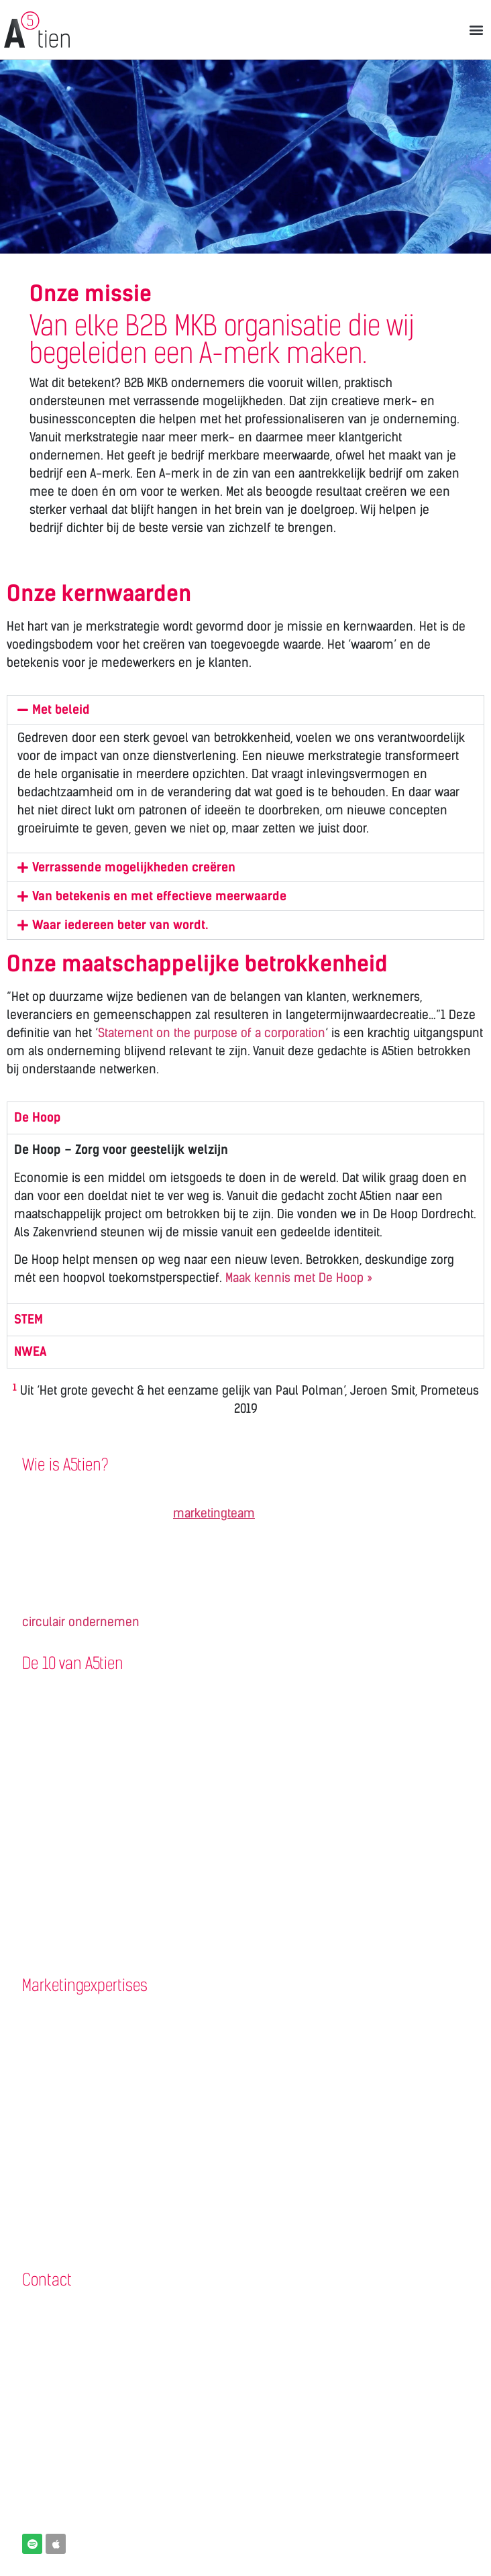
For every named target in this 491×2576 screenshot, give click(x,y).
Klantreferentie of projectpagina (106, 1693)
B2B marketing (60, 2154)
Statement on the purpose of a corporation (211, 1033)
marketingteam (214, 1513)
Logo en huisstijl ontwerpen (96, 1888)
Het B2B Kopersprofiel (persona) (106, 2071)
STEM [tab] (28, 1319)
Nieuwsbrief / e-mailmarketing (104, 1832)
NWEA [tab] (30, 1351)
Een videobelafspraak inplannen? (111, 2447)
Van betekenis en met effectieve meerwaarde (159, 896)
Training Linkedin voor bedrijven (106, 1944)
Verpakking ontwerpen (81, 1916)
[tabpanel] (245, 1218)
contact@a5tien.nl (69, 2392)
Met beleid (61, 709)
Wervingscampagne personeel (104, 1749)
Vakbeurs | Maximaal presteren (103, 2127)
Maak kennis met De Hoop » (298, 1278)
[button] (477, 29)
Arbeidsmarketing (68, 2182)
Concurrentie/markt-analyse (98, 2043)
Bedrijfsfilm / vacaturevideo (95, 1860)
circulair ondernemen (81, 1622)
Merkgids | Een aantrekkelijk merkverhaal (130, 2099)
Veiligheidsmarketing (77, 2210)
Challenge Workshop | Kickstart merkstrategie (143, 2015)
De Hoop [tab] (37, 1117)
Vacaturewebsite (65, 1777)
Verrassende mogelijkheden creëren (133, 867)
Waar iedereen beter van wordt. (120, 925)
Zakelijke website (67, 1722)
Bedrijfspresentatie (71, 1805)
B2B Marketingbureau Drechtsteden (114, 2419)
